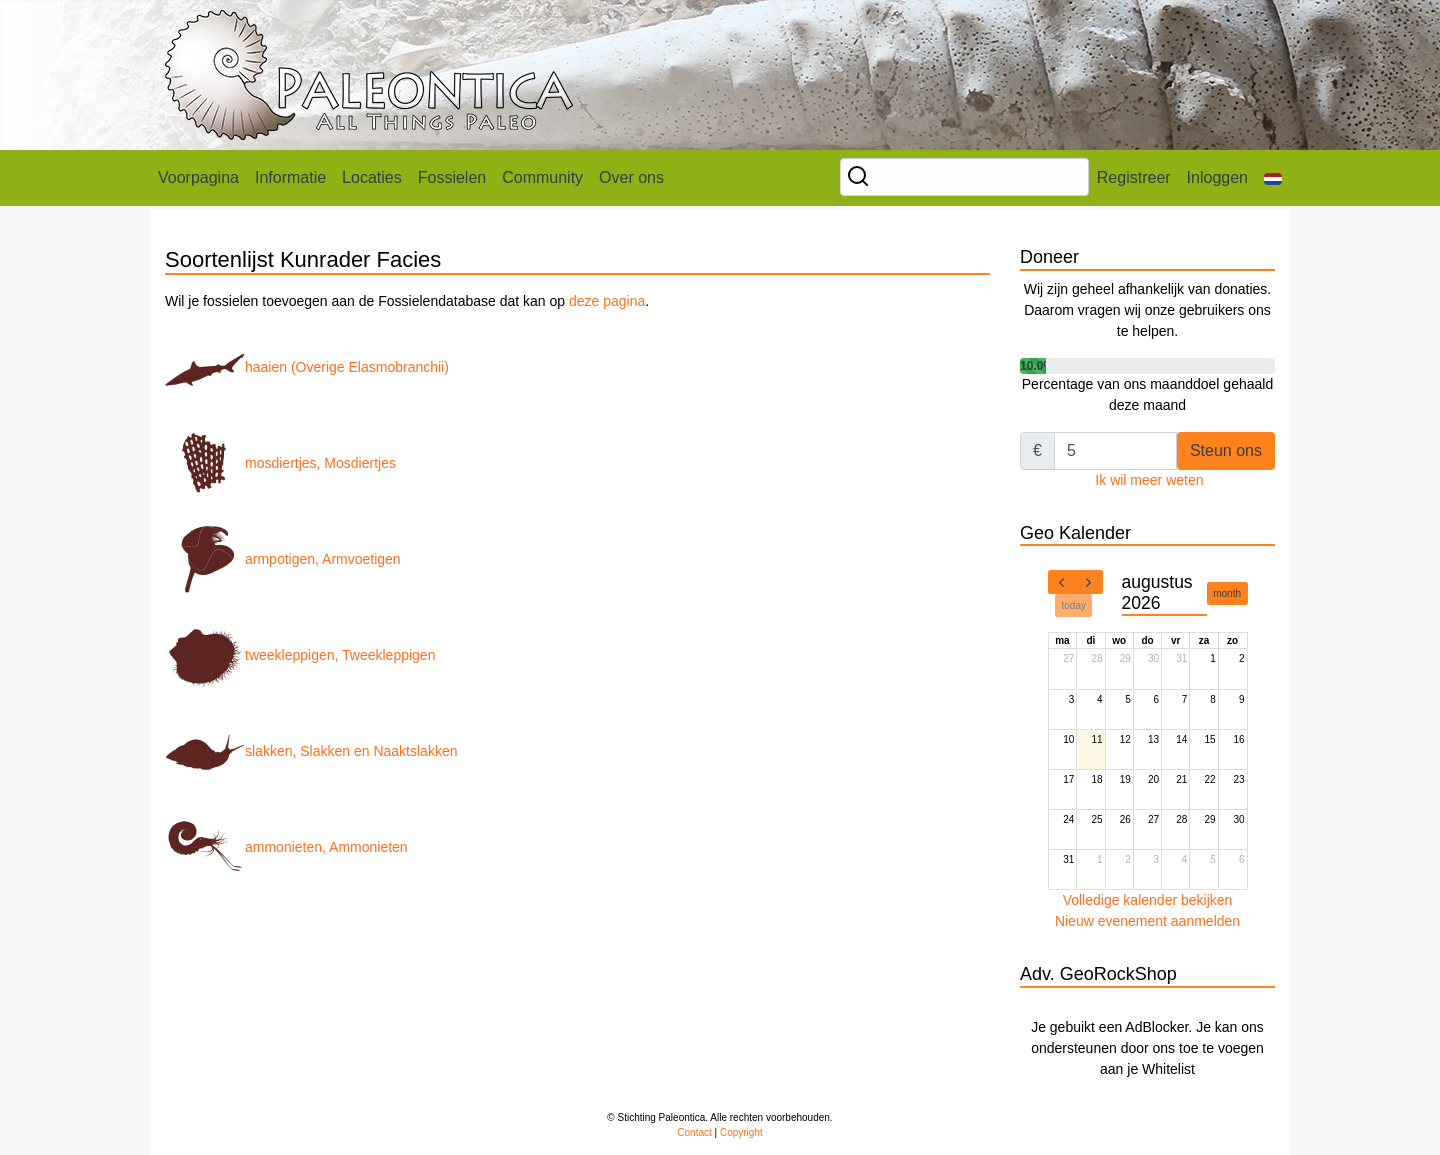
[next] (1089, 582)
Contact (694, 1132)
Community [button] (542, 177)
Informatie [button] (290, 177)
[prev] (1062, 582)
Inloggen (1217, 177)
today (1074, 605)
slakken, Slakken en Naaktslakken (311, 751)
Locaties (372, 177)
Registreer (1134, 177)
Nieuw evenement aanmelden (1147, 921)
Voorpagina (198, 177)
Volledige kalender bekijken (1148, 900)
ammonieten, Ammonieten (286, 847)
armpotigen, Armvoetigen (283, 559)
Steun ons (1226, 450)
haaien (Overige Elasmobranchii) (307, 367)
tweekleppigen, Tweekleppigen (300, 655)
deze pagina (607, 301)
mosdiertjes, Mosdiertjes (280, 463)
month (1227, 593)
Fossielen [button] (452, 177)
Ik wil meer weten (1149, 480)
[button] (1273, 178)
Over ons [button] (631, 177)
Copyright (741, 1132)
